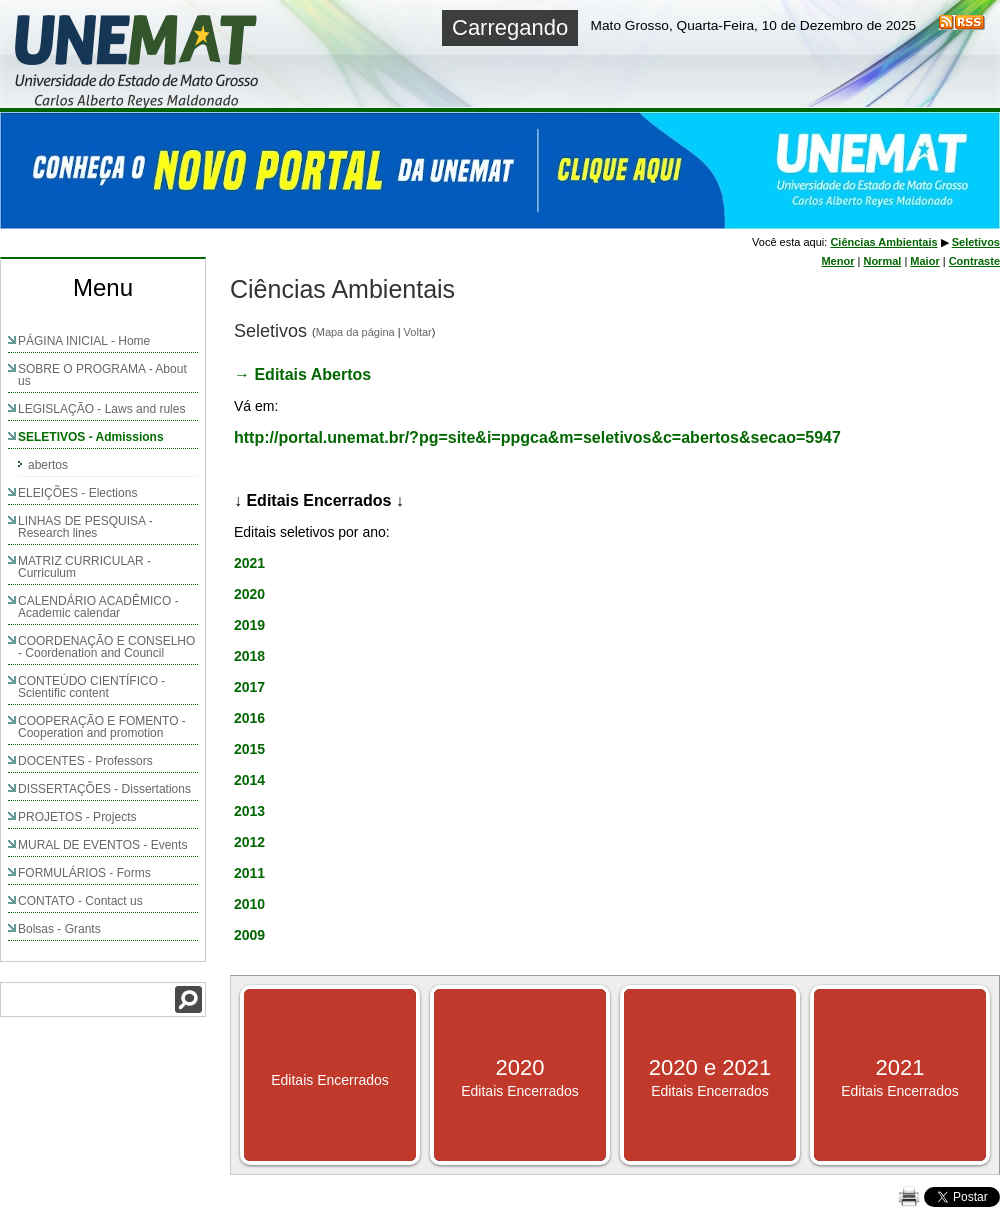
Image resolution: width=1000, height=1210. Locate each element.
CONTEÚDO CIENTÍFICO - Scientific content (91, 687)
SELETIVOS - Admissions (91, 437)
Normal (882, 261)
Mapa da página (355, 332)
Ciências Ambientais (883, 242)
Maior (924, 261)
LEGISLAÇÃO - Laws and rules (101, 409)
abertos (48, 465)
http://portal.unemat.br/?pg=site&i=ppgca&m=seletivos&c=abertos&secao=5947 (537, 437)
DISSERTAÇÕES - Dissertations (104, 789)
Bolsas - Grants (59, 929)
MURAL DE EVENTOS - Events (102, 845)
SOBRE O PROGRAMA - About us (102, 375)
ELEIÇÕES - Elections (77, 493)
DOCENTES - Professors (85, 761)
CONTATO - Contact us (80, 901)
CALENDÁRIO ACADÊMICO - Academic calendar (98, 607)
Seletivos (976, 242)
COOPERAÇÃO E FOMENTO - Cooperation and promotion (102, 727)
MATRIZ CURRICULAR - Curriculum (84, 567)
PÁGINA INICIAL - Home (84, 341)
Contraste (974, 261)
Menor (837, 261)
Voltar (418, 332)
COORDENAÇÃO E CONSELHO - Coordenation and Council (106, 647)
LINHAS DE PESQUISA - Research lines (85, 527)
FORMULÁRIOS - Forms (84, 873)
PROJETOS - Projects (77, 817)
